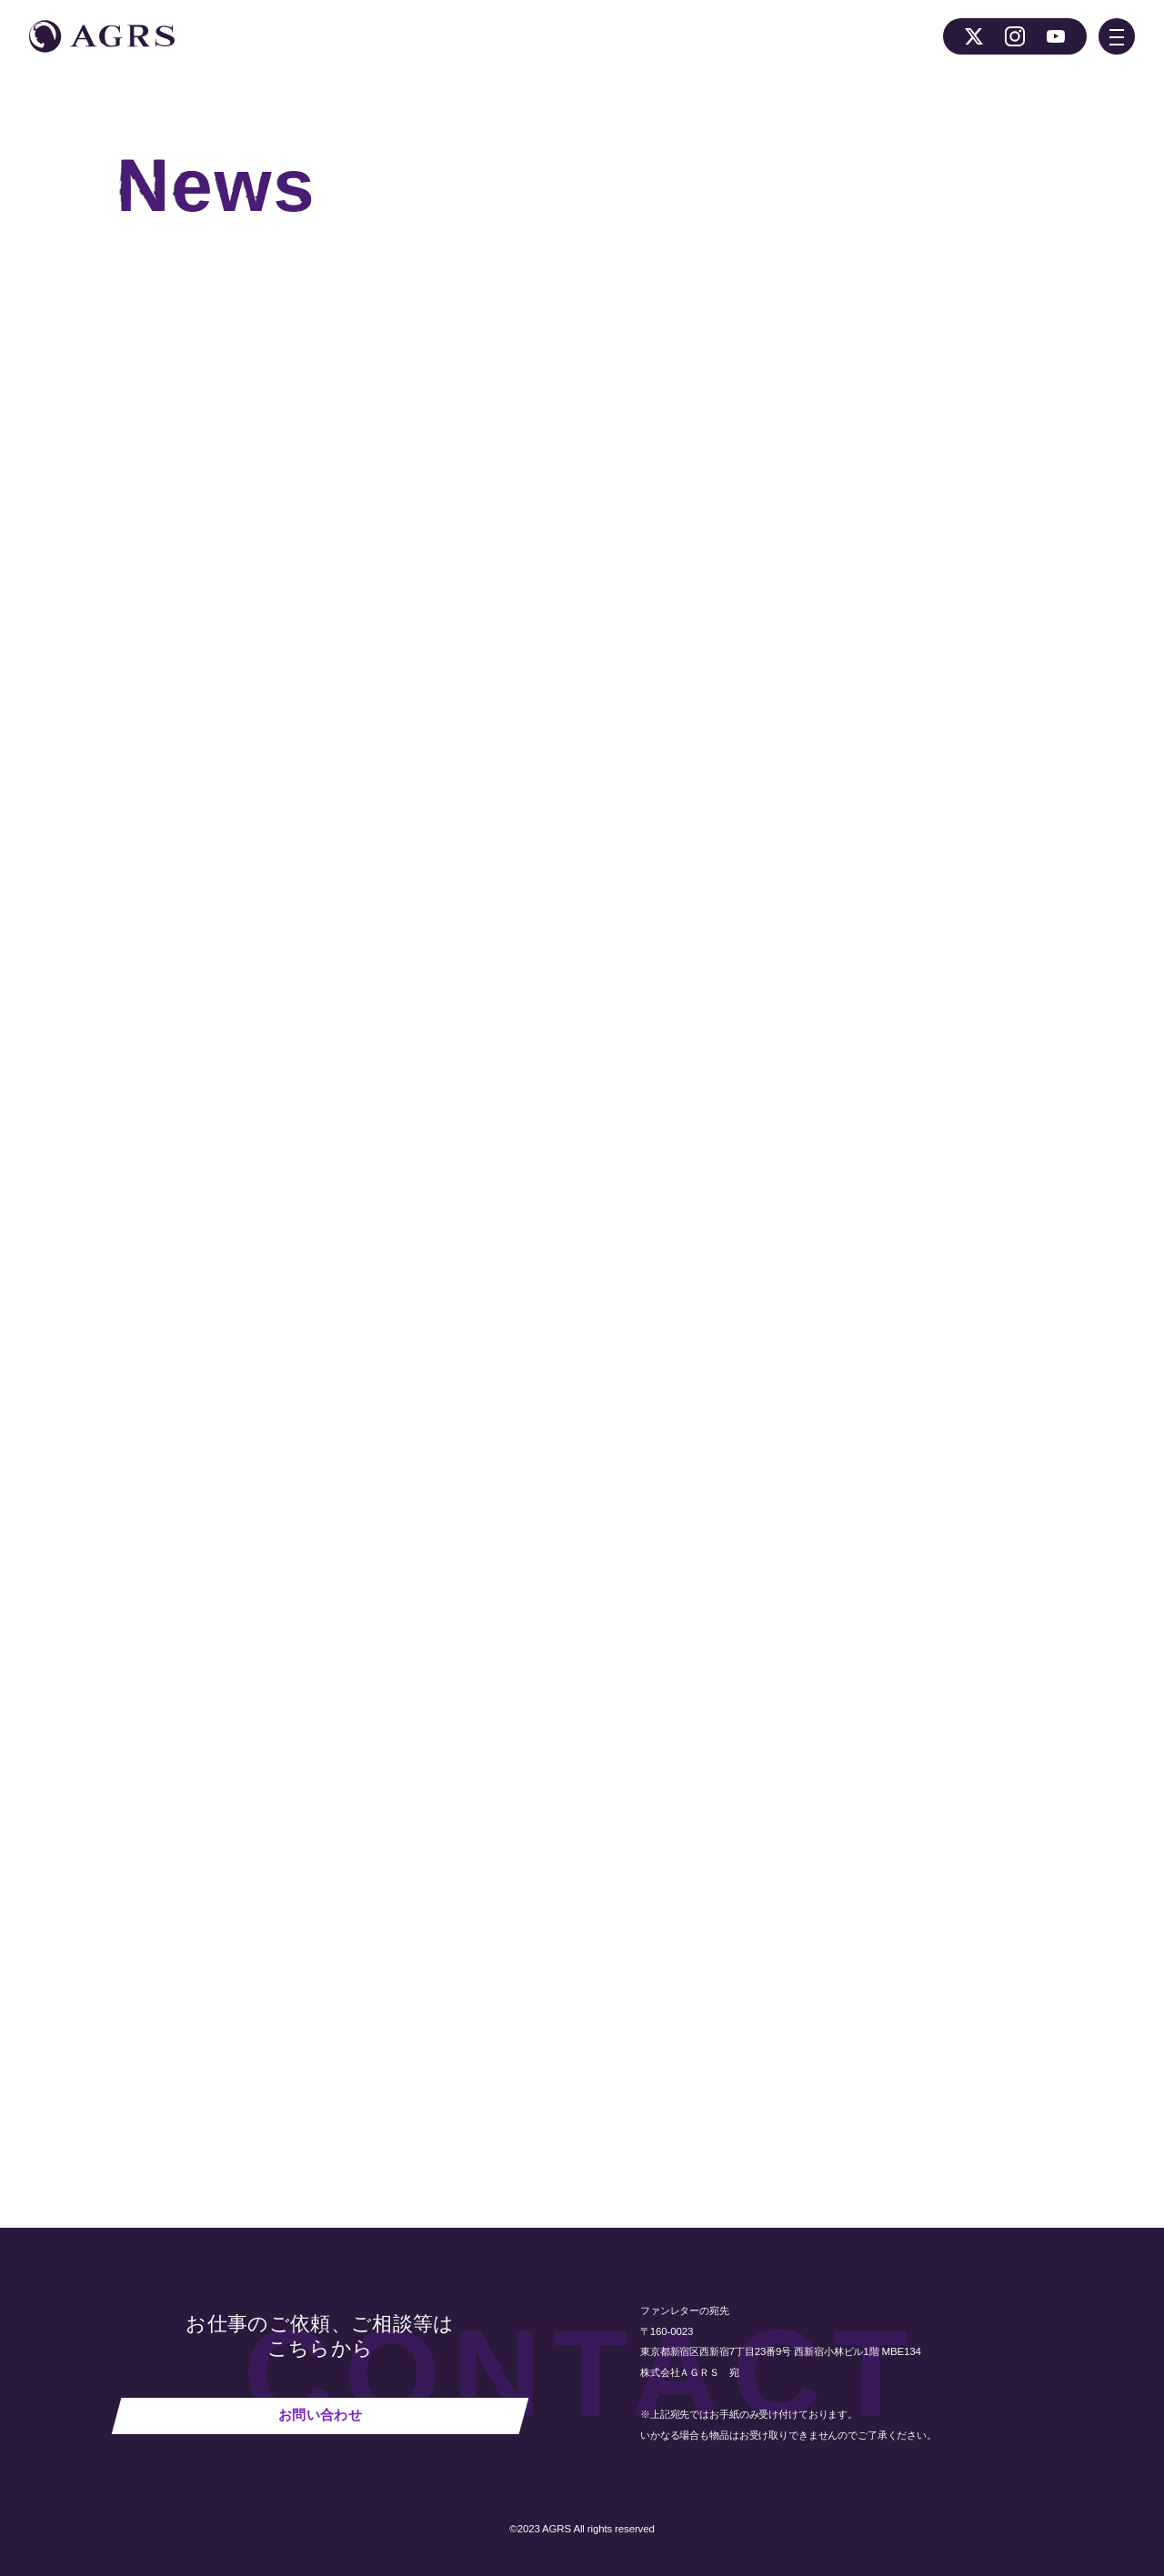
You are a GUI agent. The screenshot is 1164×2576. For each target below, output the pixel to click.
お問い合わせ (320, 2415)
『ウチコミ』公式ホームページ (433, 662)
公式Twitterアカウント (603, 662)
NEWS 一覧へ (348, 2055)
